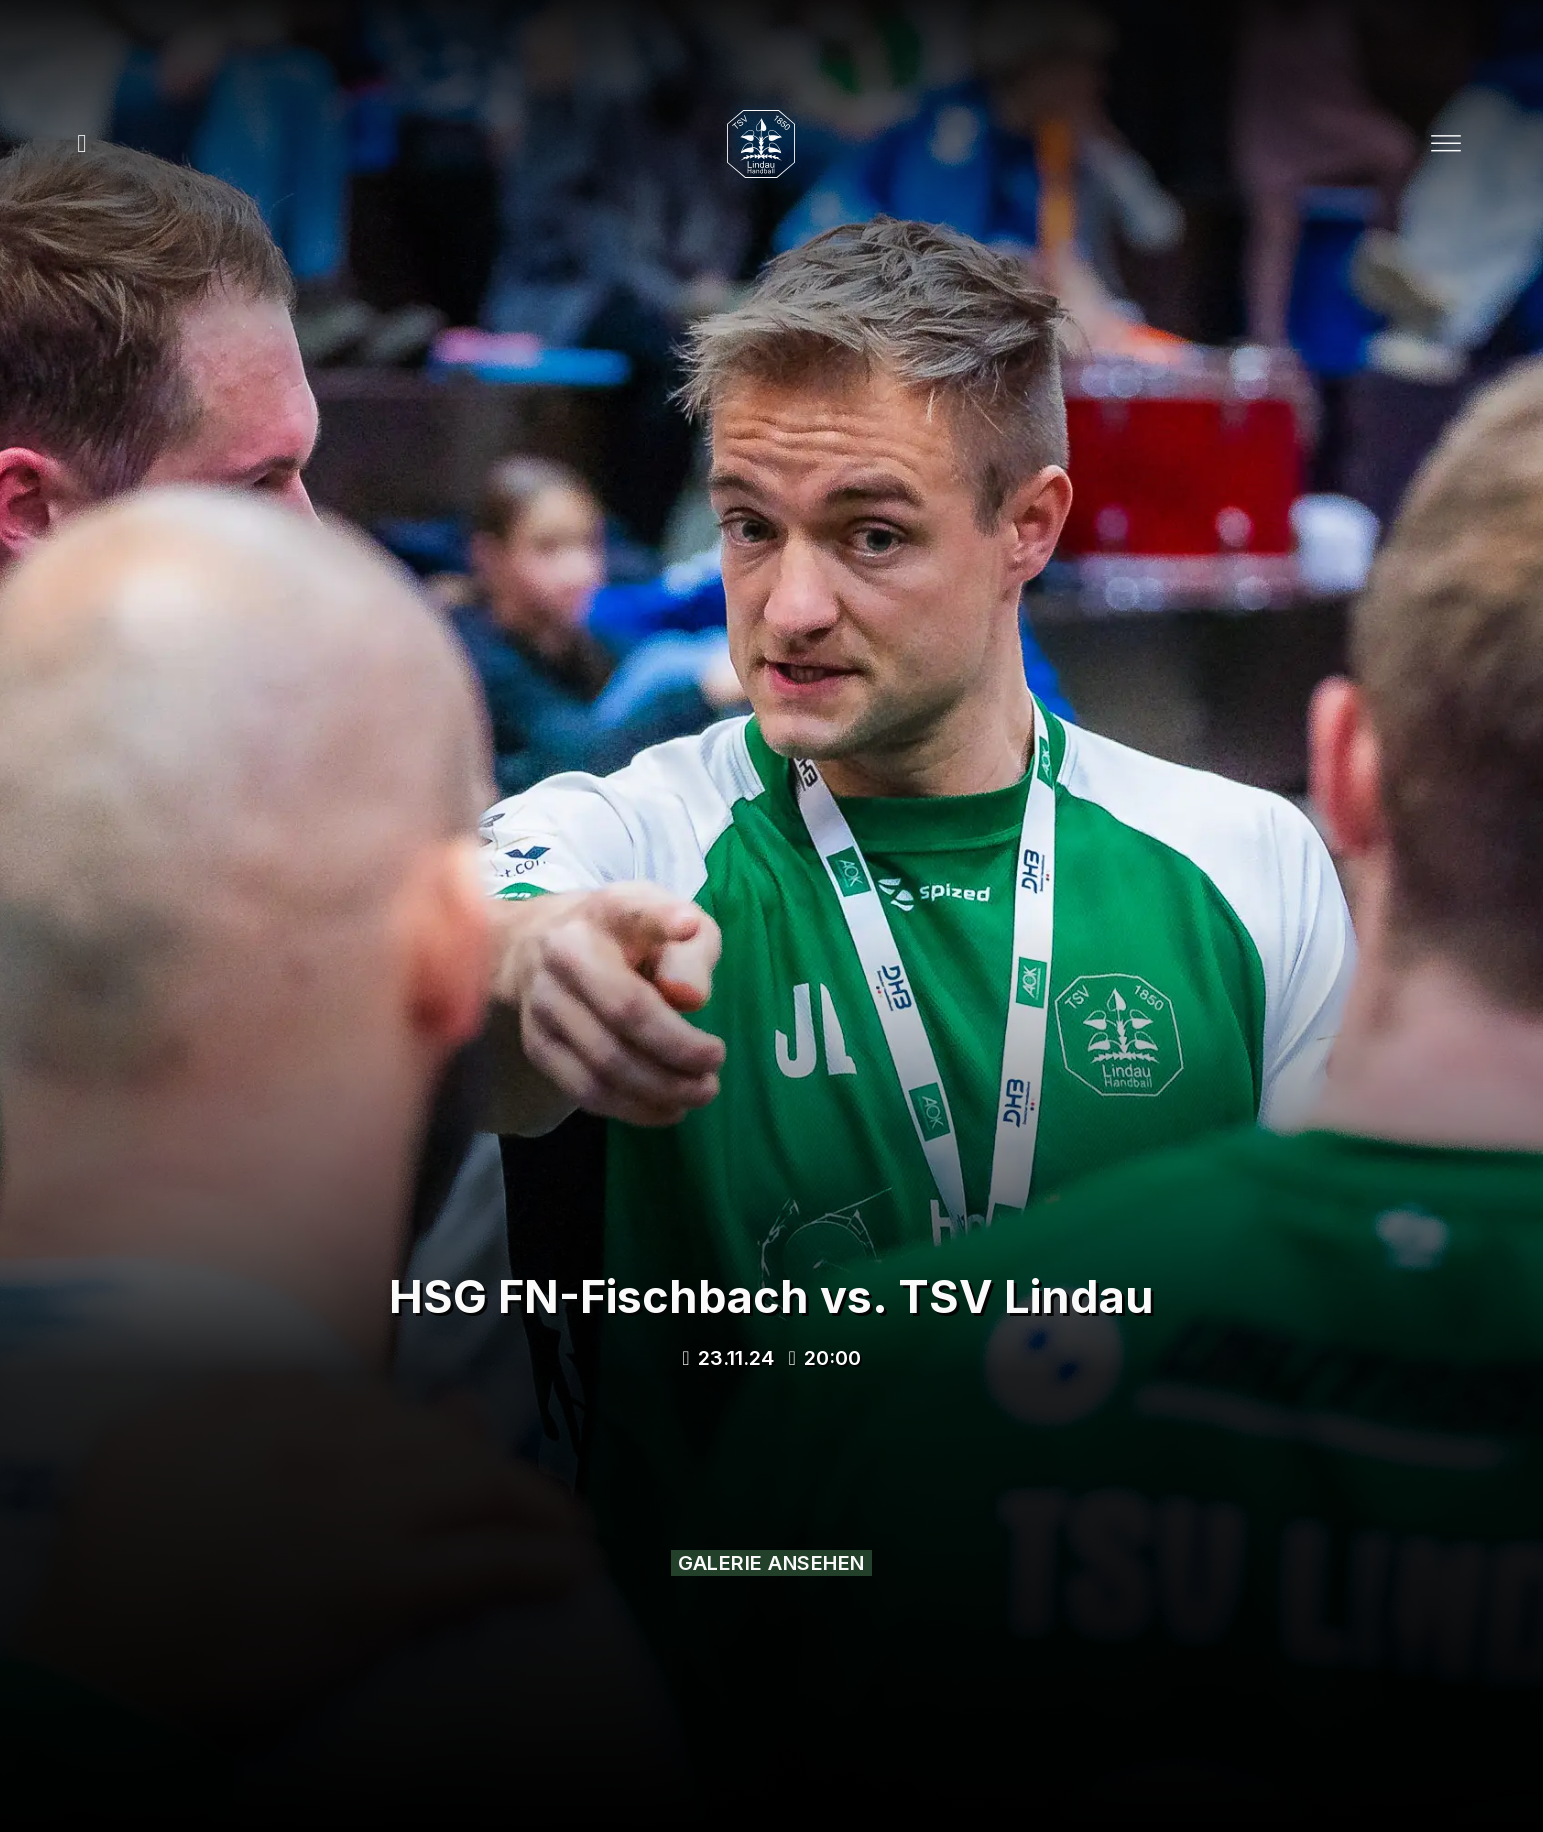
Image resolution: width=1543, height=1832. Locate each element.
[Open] (1446, 144)
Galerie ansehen (771, 1563)
